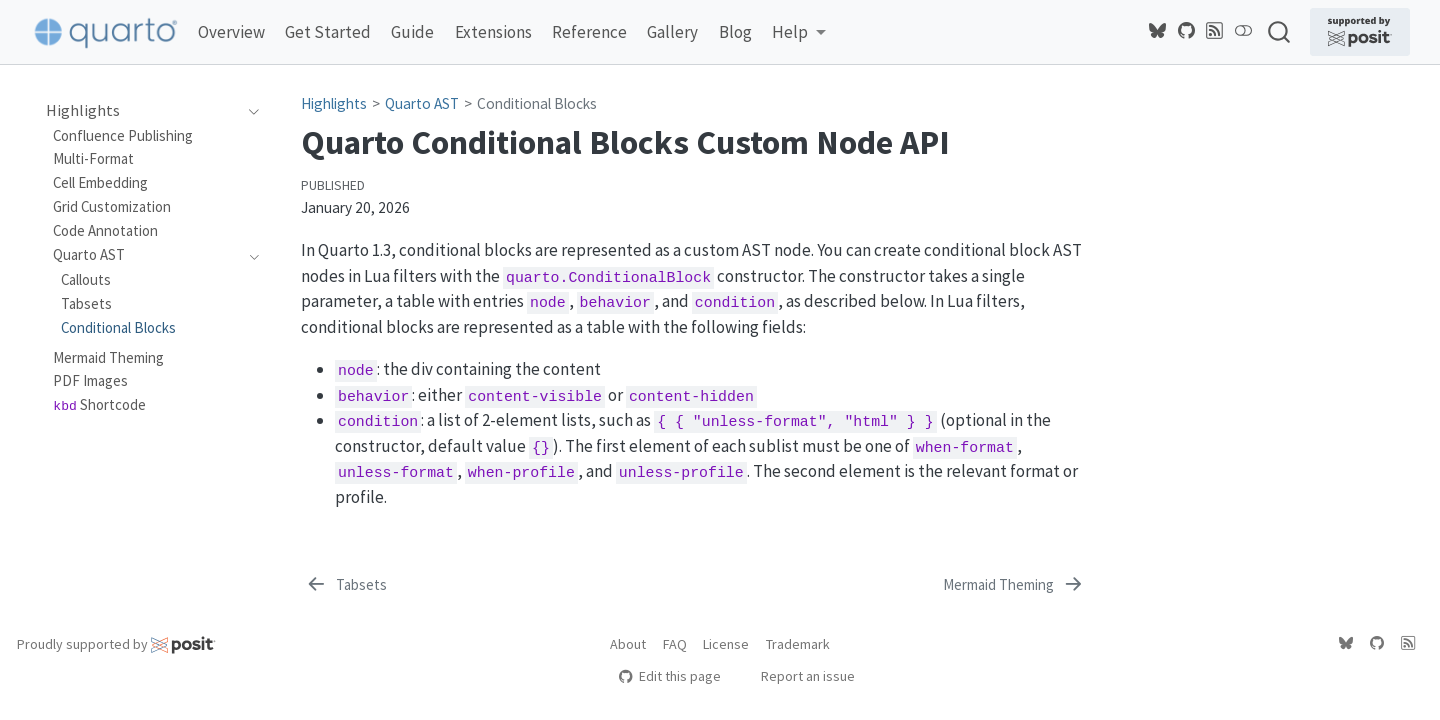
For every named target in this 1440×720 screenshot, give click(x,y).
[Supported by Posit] (1360, 32)
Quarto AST (422, 103)
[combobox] (1280, 31)
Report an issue (798, 676)
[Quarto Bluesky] (1158, 31)
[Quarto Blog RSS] (1215, 31)
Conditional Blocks (537, 103)
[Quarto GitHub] (1187, 31)
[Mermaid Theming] (1014, 585)
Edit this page (669, 676)
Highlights (334, 103)
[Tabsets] (345, 585)
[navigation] (248, 111)
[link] (799, 32)
